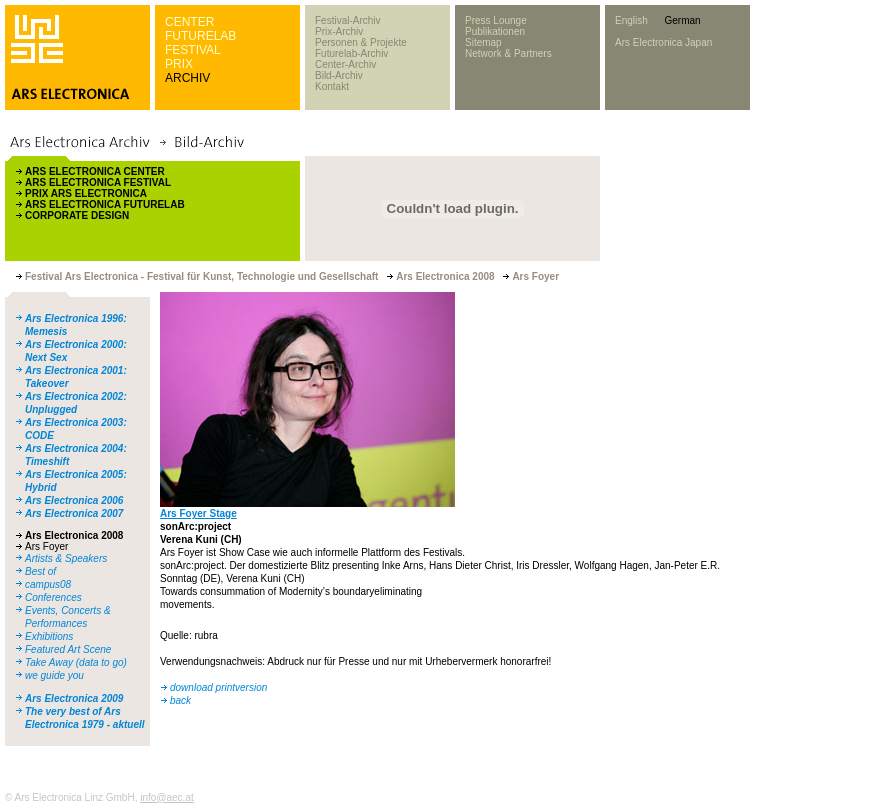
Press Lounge (496, 20)
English (631, 20)
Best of (40, 571)
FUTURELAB (200, 36)
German (682, 20)
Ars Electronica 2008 (74, 535)
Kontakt (332, 86)
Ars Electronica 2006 (74, 500)
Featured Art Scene (68, 649)
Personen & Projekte (361, 42)
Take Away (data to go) (76, 662)
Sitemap (483, 42)
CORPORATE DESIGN (77, 215)
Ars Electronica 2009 (74, 698)
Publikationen (495, 31)
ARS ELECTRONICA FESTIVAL (98, 182)
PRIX (179, 64)
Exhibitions (49, 636)
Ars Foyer (46, 546)
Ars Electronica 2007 (74, 513)
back (180, 700)
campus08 (48, 584)
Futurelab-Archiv (351, 53)
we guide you (54, 675)
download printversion (218, 687)
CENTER (189, 22)
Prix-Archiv (339, 31)
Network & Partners (508, 53)
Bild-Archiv (339, 75)
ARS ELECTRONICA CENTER (95, 171)
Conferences (53, 597)
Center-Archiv (345, 64)
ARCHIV (187, 78)
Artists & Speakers (66, 558)
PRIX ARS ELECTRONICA (86, 193)
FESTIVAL (193, 50)
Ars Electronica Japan (663, 42)
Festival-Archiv (348, 20)
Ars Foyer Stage (198, 513)
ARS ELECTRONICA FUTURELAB (105, 204)
